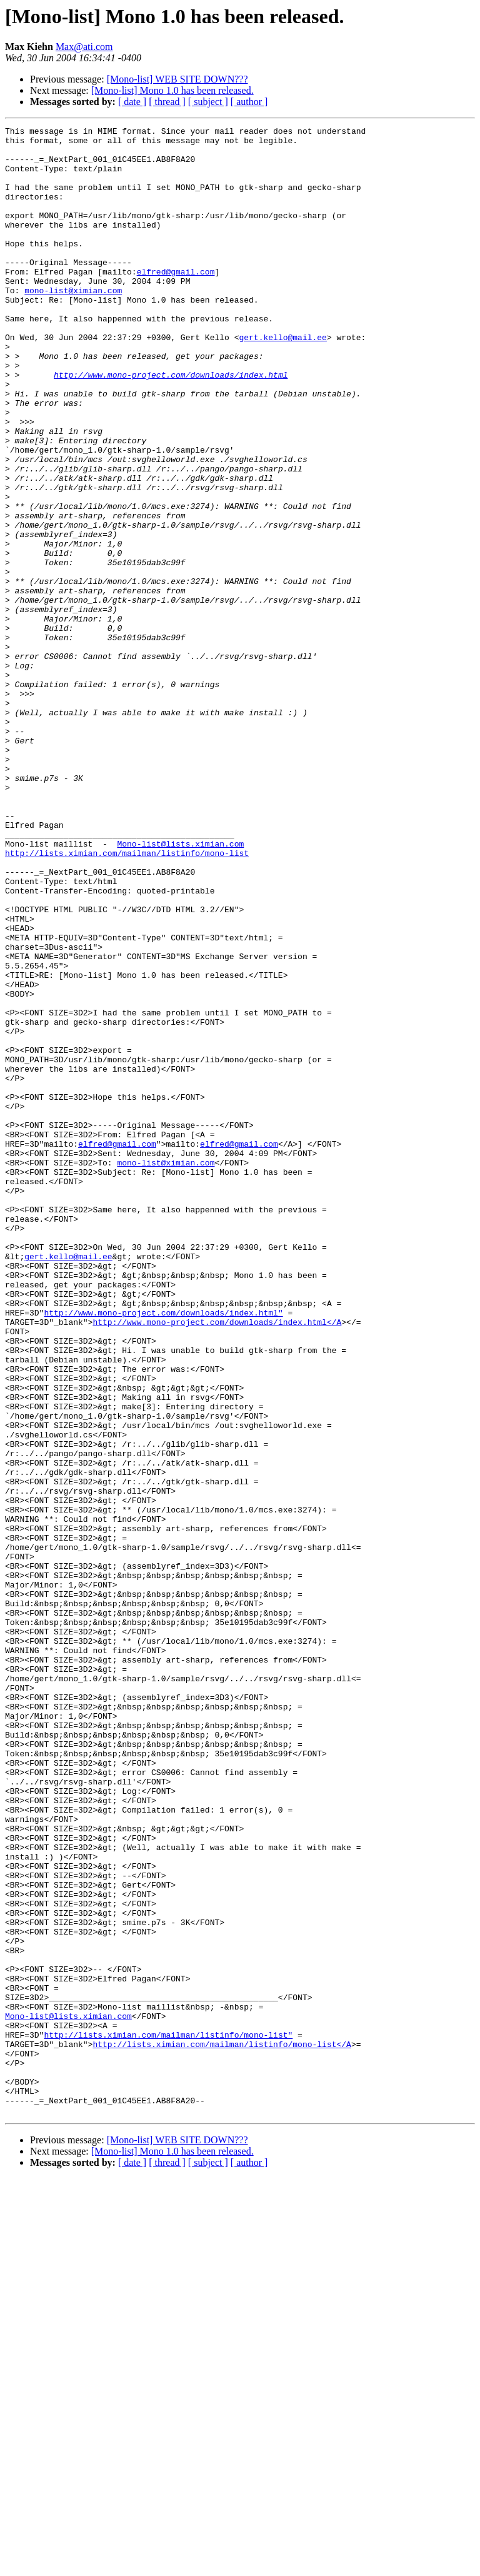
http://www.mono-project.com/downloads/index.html (171, 425)
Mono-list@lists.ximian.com (180, 988)
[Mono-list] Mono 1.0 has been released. (172, 90)
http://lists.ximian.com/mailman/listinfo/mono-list (127, 999)
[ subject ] (208, 101)
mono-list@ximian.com (73, 324)
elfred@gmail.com (176, 301)
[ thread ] (167, 101)
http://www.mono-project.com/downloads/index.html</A (216, 1561)
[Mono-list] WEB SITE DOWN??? (177, 79)
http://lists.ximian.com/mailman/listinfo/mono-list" (168, 2417)
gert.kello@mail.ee (282, 380)
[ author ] (249, 101)
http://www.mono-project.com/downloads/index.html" (163, 1550)
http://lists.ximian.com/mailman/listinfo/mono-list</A (221, 2428)
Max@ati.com (84, 46)
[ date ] (132, 101)
